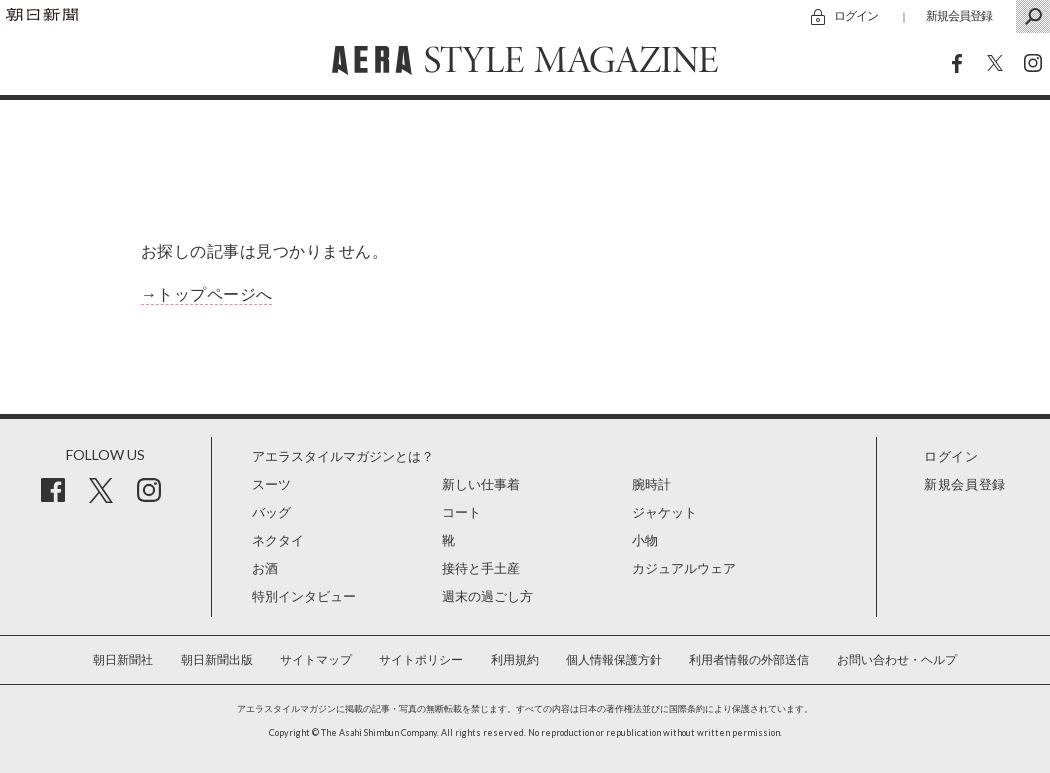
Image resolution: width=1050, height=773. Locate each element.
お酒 (265, 568)
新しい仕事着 (481, 484)
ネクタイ (278, 540)
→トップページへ (207, 294)
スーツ (271, 484)
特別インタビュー (304, 596)
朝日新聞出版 (217, 660)
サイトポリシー (421, 660)
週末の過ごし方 (487, 596)
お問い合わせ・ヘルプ (897, 660)
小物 (645, 540)
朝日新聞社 (123, 660)
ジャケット (664, 512)
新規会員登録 (959, 15)
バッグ (271, 512)
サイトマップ (316, 660)
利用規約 (515, 660)
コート (461, 512)
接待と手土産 (481, 568)
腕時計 (651, 484)
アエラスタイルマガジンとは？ (343, 456)
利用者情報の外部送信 (749, 660)
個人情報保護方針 (614, 660)
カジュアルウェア (684, 568)
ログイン (856, 15)
